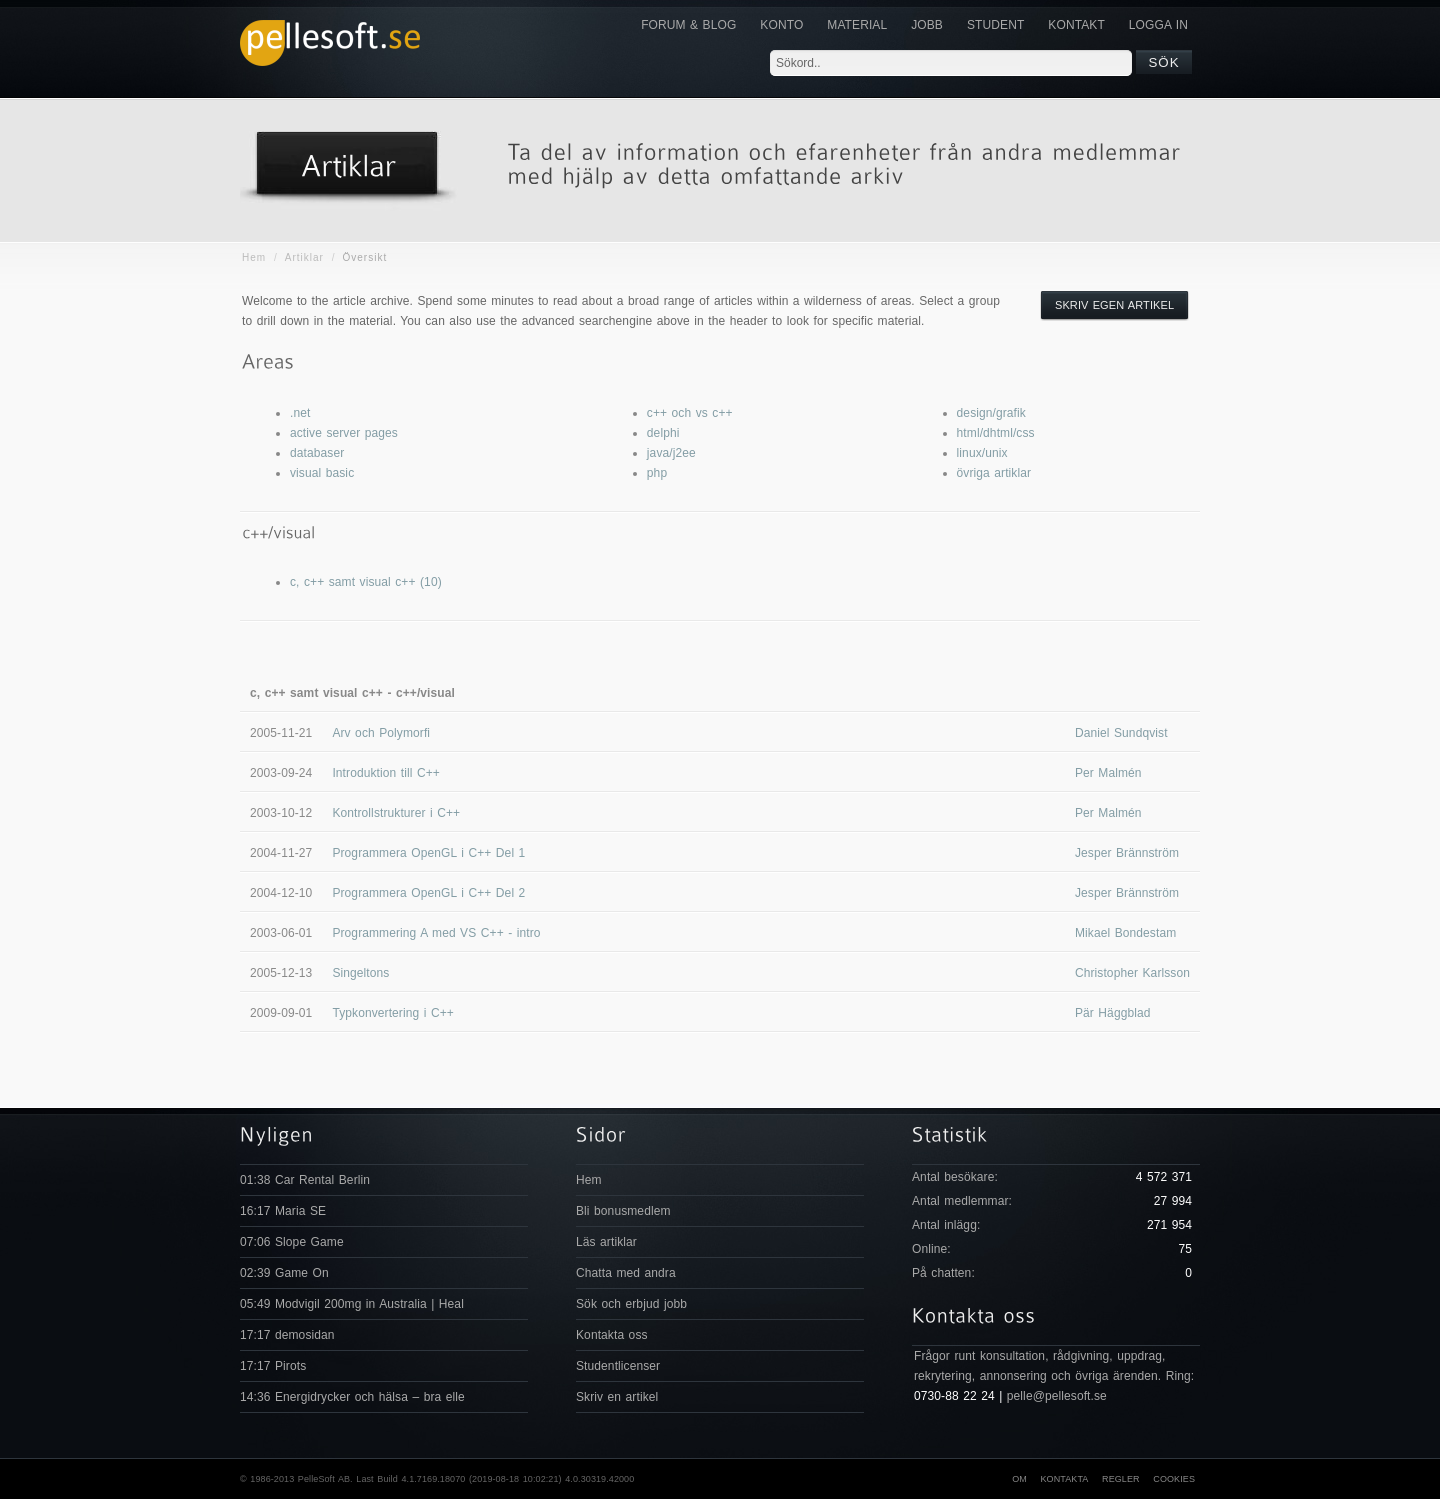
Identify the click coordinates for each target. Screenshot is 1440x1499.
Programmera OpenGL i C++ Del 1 (428, 853)
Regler (1121, 1479)
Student (995, 25)
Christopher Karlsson (1132, 973)
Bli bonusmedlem (623, 1211)
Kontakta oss (612, 1335)
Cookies (1174, 1479)
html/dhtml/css (996, 433)
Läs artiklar (606, 1242)
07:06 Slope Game (292, 1242)
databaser (317, 453)
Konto (781, 25)
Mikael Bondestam (1125, 933)
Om (1019, 1479)
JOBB (927, 25)
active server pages (344, 433)
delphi (663, 433)
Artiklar (304, 257)
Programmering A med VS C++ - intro (436, 933)
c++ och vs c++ (690, 413)
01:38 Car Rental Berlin (305, 1180)
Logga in (1158, 25)
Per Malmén (1108, 773)
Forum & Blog (688, 25)
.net (300, 413)
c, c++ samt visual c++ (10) (366, 582)
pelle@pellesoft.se (1057, 1396)
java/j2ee (671, 453)
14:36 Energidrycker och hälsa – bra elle (352, 1397)
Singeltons (360, 973)
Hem (254, 257)
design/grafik (991, 413)
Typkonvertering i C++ (393, 1013)
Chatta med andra (626, 1273)
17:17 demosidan (287, 1335)
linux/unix (982, 453)
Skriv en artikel (617, 1397)
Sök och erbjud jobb (631, 1304)
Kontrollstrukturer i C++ (396, 813)
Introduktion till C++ (386, 773)
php (657, 473)
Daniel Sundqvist (1121, 733)
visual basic (322, 473)
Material (857, 25)
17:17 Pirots (273, 1366)
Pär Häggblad (1113, 1013)
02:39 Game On (284, 1273)
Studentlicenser (618, 1366)
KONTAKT (1076, 25)
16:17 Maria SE (283, 1211)
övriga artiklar (994, 473)
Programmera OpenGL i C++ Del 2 (428, 893)
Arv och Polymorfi (381, 733)
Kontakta (1064, 1479)
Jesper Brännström (1127, 853)
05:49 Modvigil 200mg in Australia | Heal (352, 1304)
